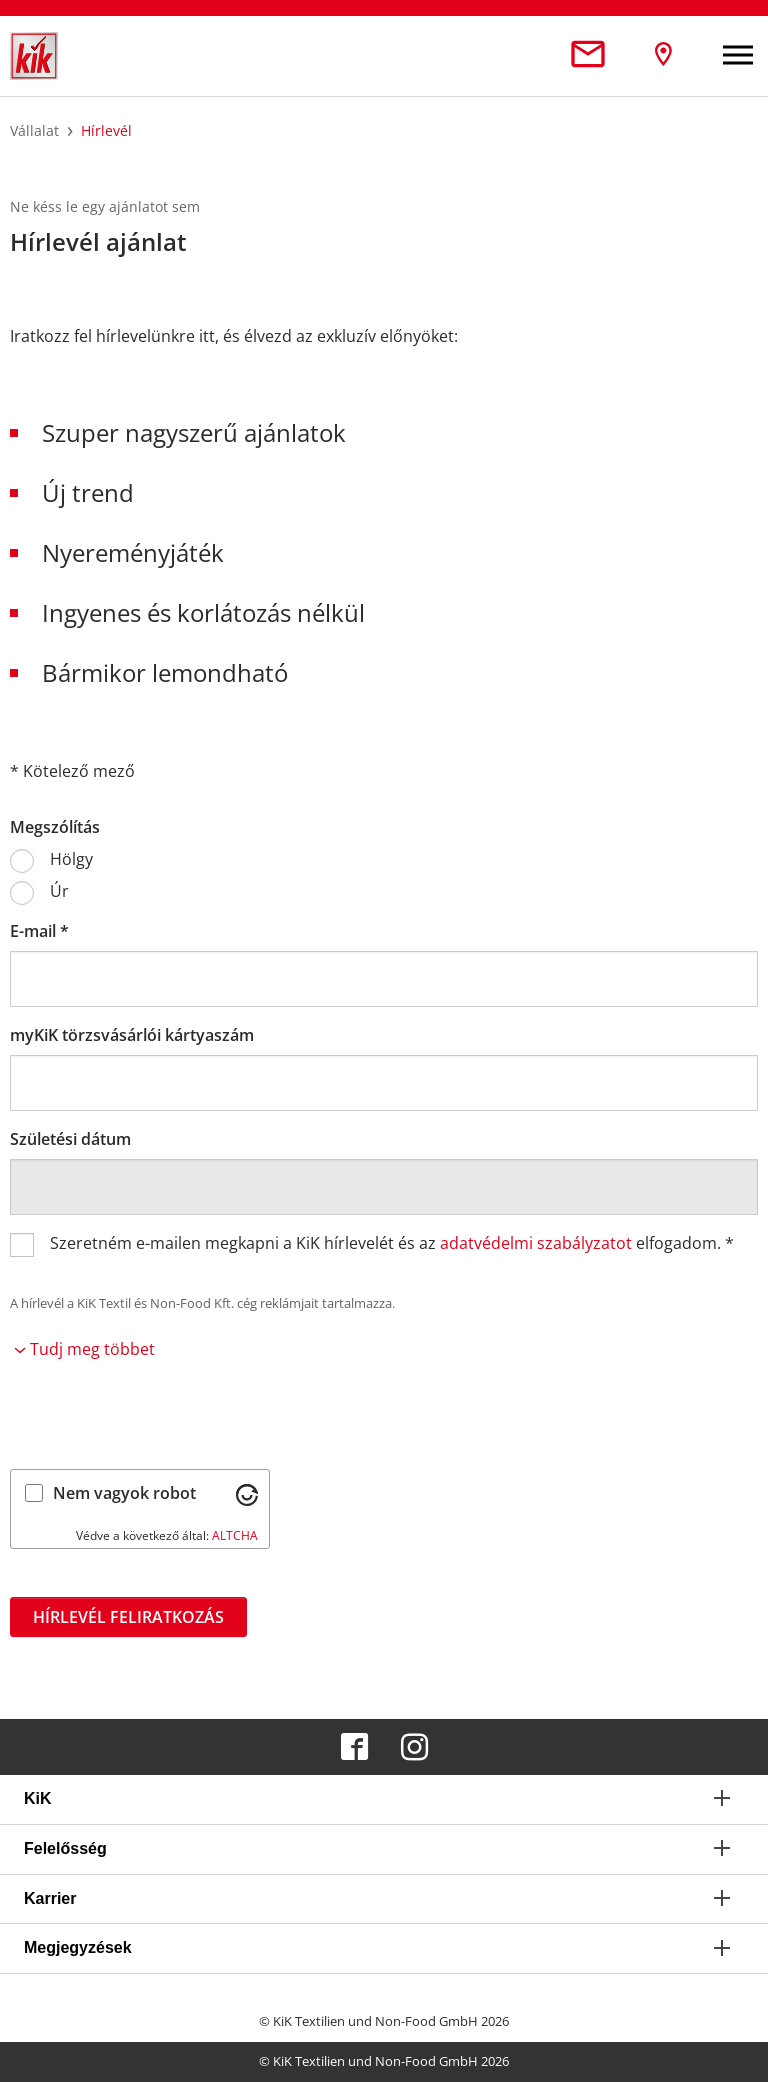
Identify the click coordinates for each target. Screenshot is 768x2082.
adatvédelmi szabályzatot (536, 1243)
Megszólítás (55, 827)
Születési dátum (70, 1139)
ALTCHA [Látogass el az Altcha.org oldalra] (235, 1535)
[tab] (384, 1799)
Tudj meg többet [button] (84, 1349)
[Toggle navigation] (738, 56)
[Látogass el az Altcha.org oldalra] (247, 1493)
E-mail (39, 931)
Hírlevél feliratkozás (128, 1617)
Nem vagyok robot (124, 1493)
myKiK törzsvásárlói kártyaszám (132, 1035)
